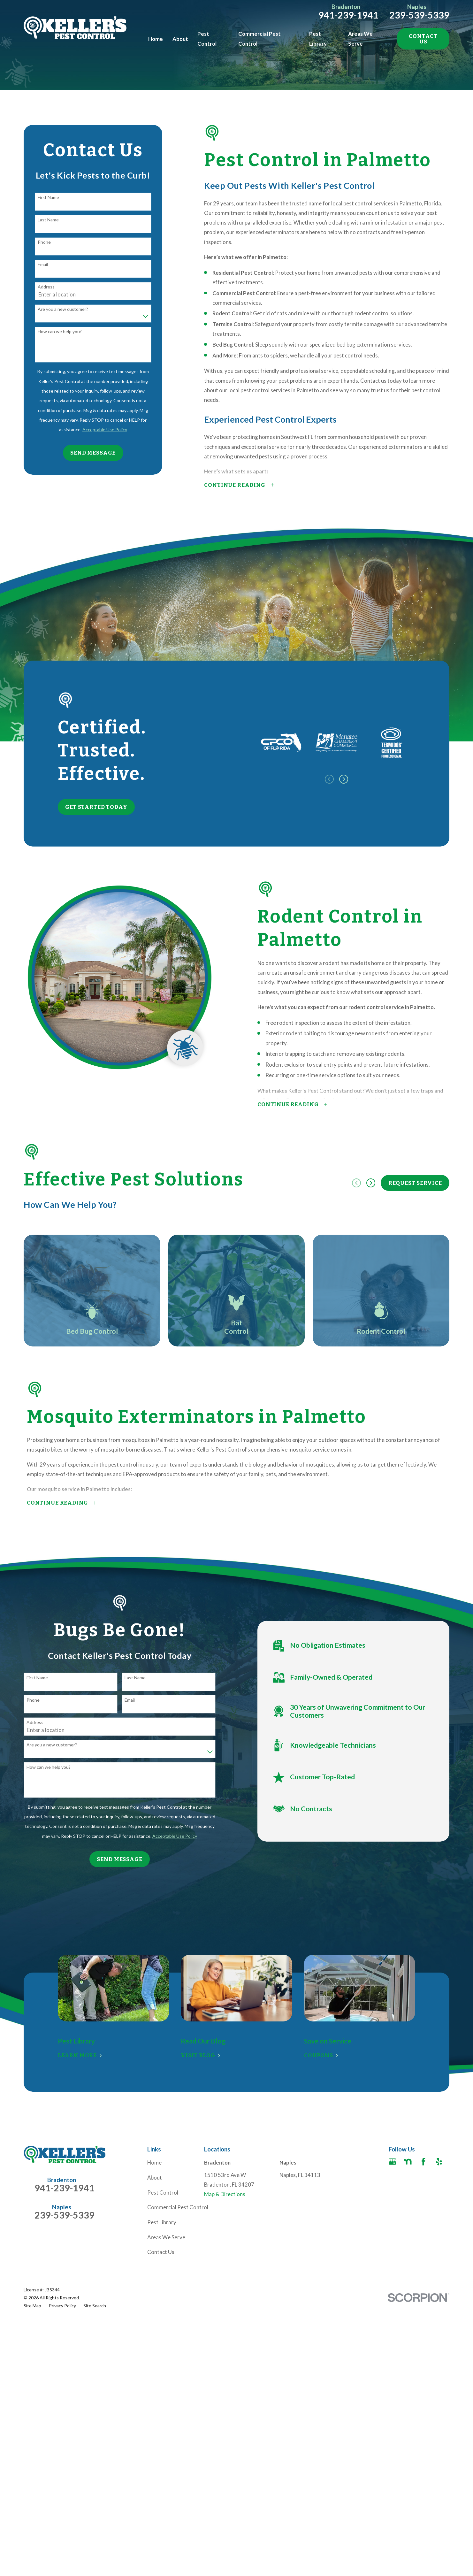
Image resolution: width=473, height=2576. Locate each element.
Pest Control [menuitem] (207, 38)
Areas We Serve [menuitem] (360, 38)
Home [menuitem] (155, 38)
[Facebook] (423, 2162)
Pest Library (161, 2222)
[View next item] (370, 1182)
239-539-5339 (419, 15)
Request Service (415, 1183)
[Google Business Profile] (392, 2162)
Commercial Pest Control (177, 2207)
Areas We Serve (166, 2237)
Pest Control (162, 2192)
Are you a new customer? (63, 309)
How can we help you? (60, 331)
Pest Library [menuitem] (318, 38)
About (154, 2177)
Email (43, 264)
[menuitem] (32, 2306)
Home (154, 2162)
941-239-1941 (348, 15)
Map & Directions (224, 2194)
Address (46, 286)
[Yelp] (439, 2162)
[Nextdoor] (408, 2162)
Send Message (93, 452)
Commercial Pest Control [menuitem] (259, 38)
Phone (44, 242)
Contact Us (423, 39)
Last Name (48, 219)
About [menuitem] (180, 38)
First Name (48, 197)
